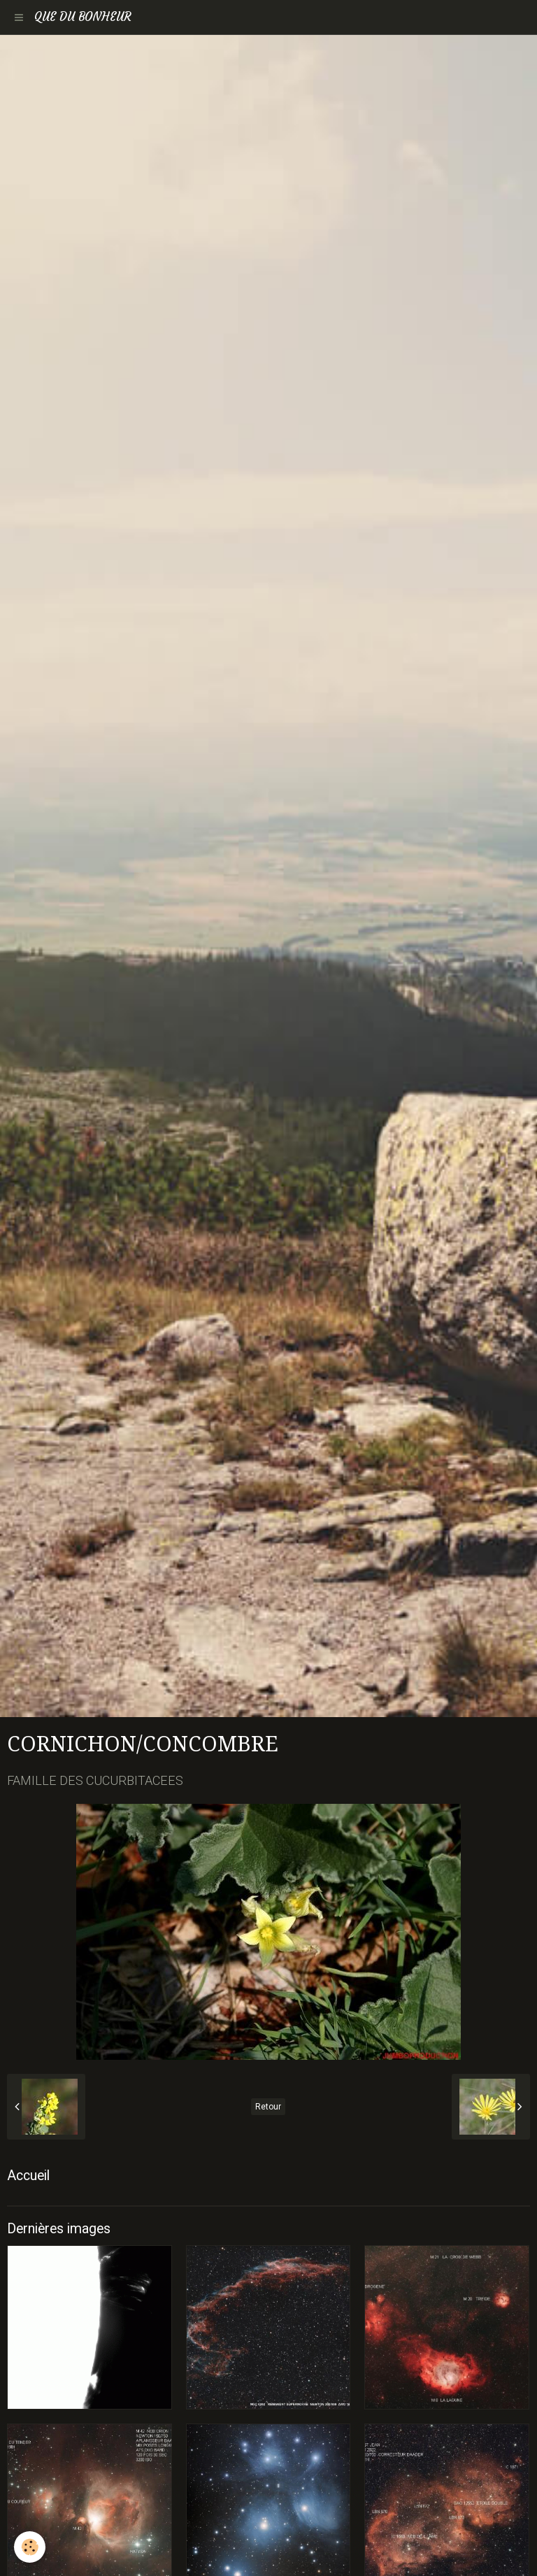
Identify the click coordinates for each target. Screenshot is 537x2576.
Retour (268, 2107)
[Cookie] (29, 2547)
